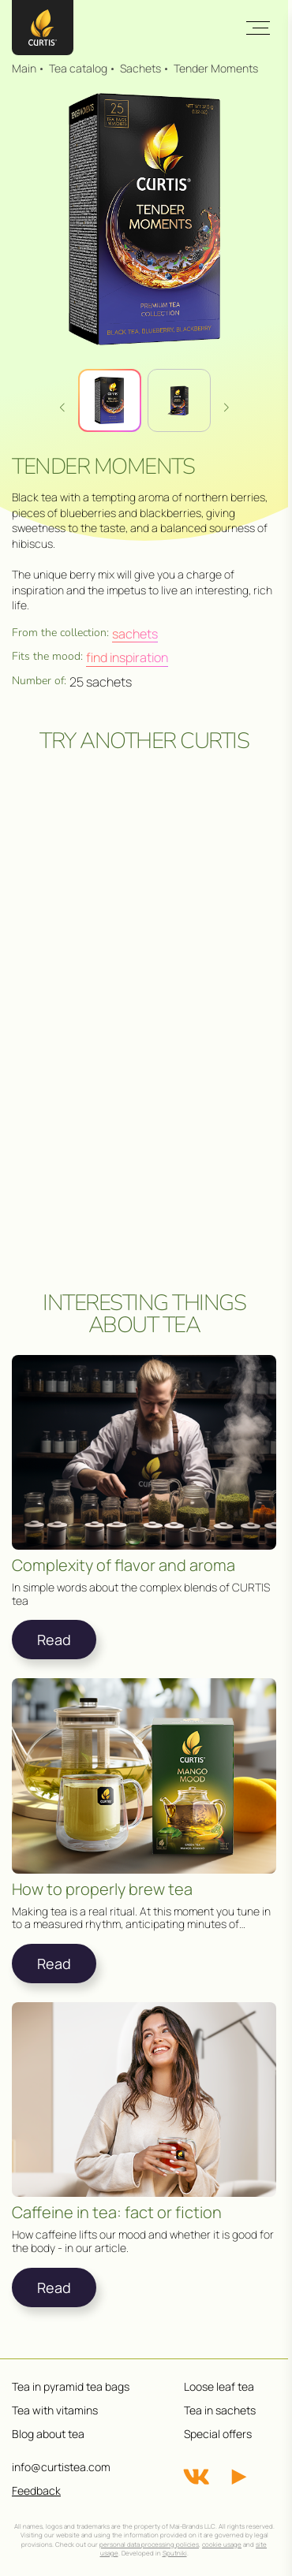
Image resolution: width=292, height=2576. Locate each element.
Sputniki (175, 2552)
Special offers (218, 2433)
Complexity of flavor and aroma (123, 1565)
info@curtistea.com (61, 2466)
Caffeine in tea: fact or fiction (117, 2212)
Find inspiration (127, 657)
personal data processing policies (149, 2544)
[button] (226, 407)
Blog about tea (48, 2433)
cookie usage (221, 2544)
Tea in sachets (220, 2410)
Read (54, 1639)
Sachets (135, 633)
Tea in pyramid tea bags (70, 2386)
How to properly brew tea (102, 1889)
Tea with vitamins (55, 2410)
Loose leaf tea (219, 2386)
